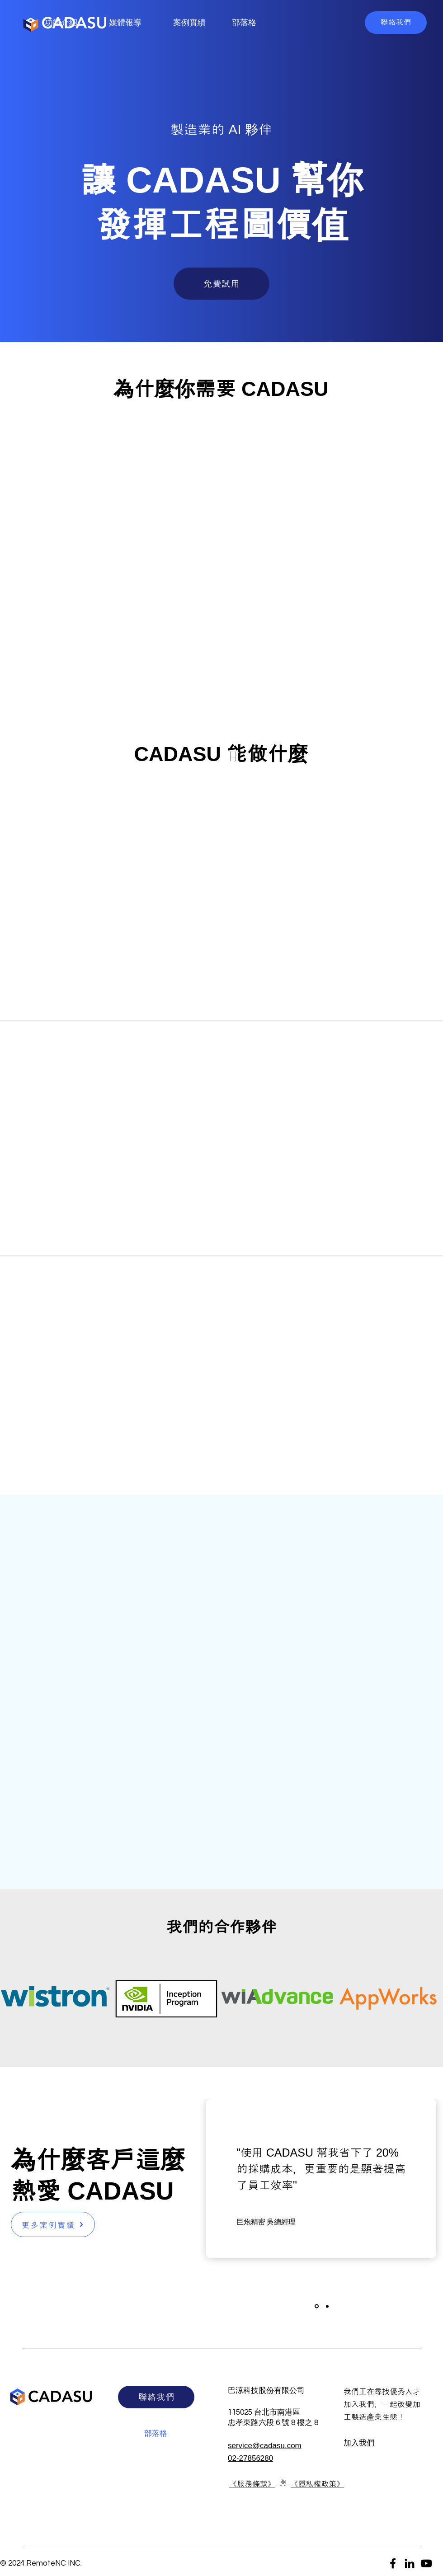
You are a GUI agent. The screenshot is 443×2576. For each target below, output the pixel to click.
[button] (396, 22)
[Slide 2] (327, 2306)
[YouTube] (426, 2563)
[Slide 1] (317, 2306)
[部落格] (245, 23)
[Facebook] (393, 2563)
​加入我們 (359, 2443)
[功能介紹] (62, 23)
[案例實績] (190, 23)
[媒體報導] (126, 23)
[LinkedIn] (409, 2563)
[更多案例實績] (53, 2224)
